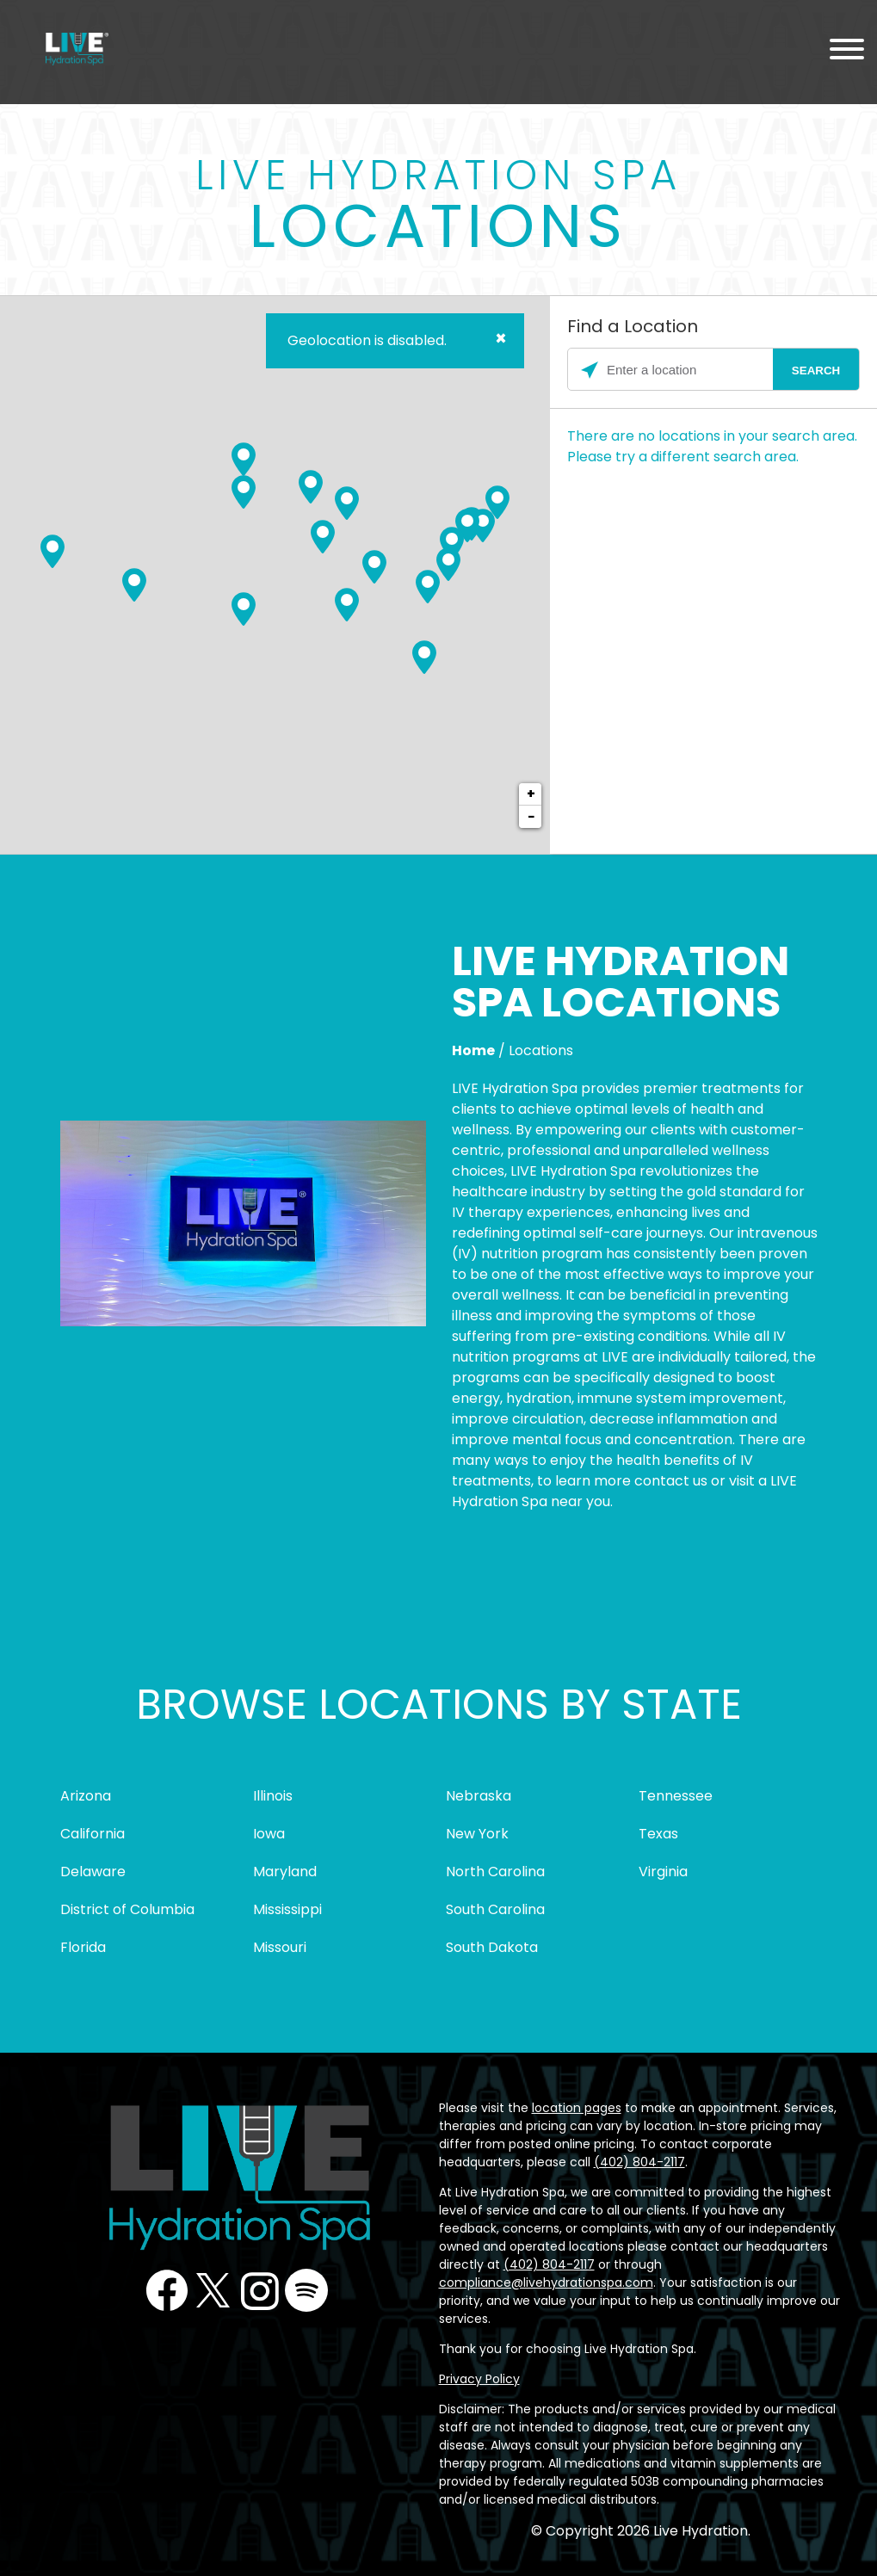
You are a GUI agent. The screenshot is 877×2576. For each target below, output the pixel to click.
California (92, 1834)
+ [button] (531, 794)
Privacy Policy (479, 2379)
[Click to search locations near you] (589, 370)
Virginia (663, 1871)
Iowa (269, 1834)
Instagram (259, 2290)
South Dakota (492, 1947)
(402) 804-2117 (639, 2162)
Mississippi (287, 1909)
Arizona (85, 1796)
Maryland (285, 1871)
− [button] (531, 816)
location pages (576, 2107)
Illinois (273, 1796)
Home (473, 1050)
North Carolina (495, 1871)
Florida (83, 1947)
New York (477, 1834)
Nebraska (478, 1796)
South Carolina (495, 1909)
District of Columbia (127, 1909)
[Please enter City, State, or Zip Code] (713, 370)
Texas (658, 1834)
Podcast (306, 2290)
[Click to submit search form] (816, 370)
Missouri (279, 1947)
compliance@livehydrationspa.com (546, 2282)
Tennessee (676, 1796)
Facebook (166, 2290)
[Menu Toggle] (847, 52)
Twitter (213, 2290)
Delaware (93, 1871)
